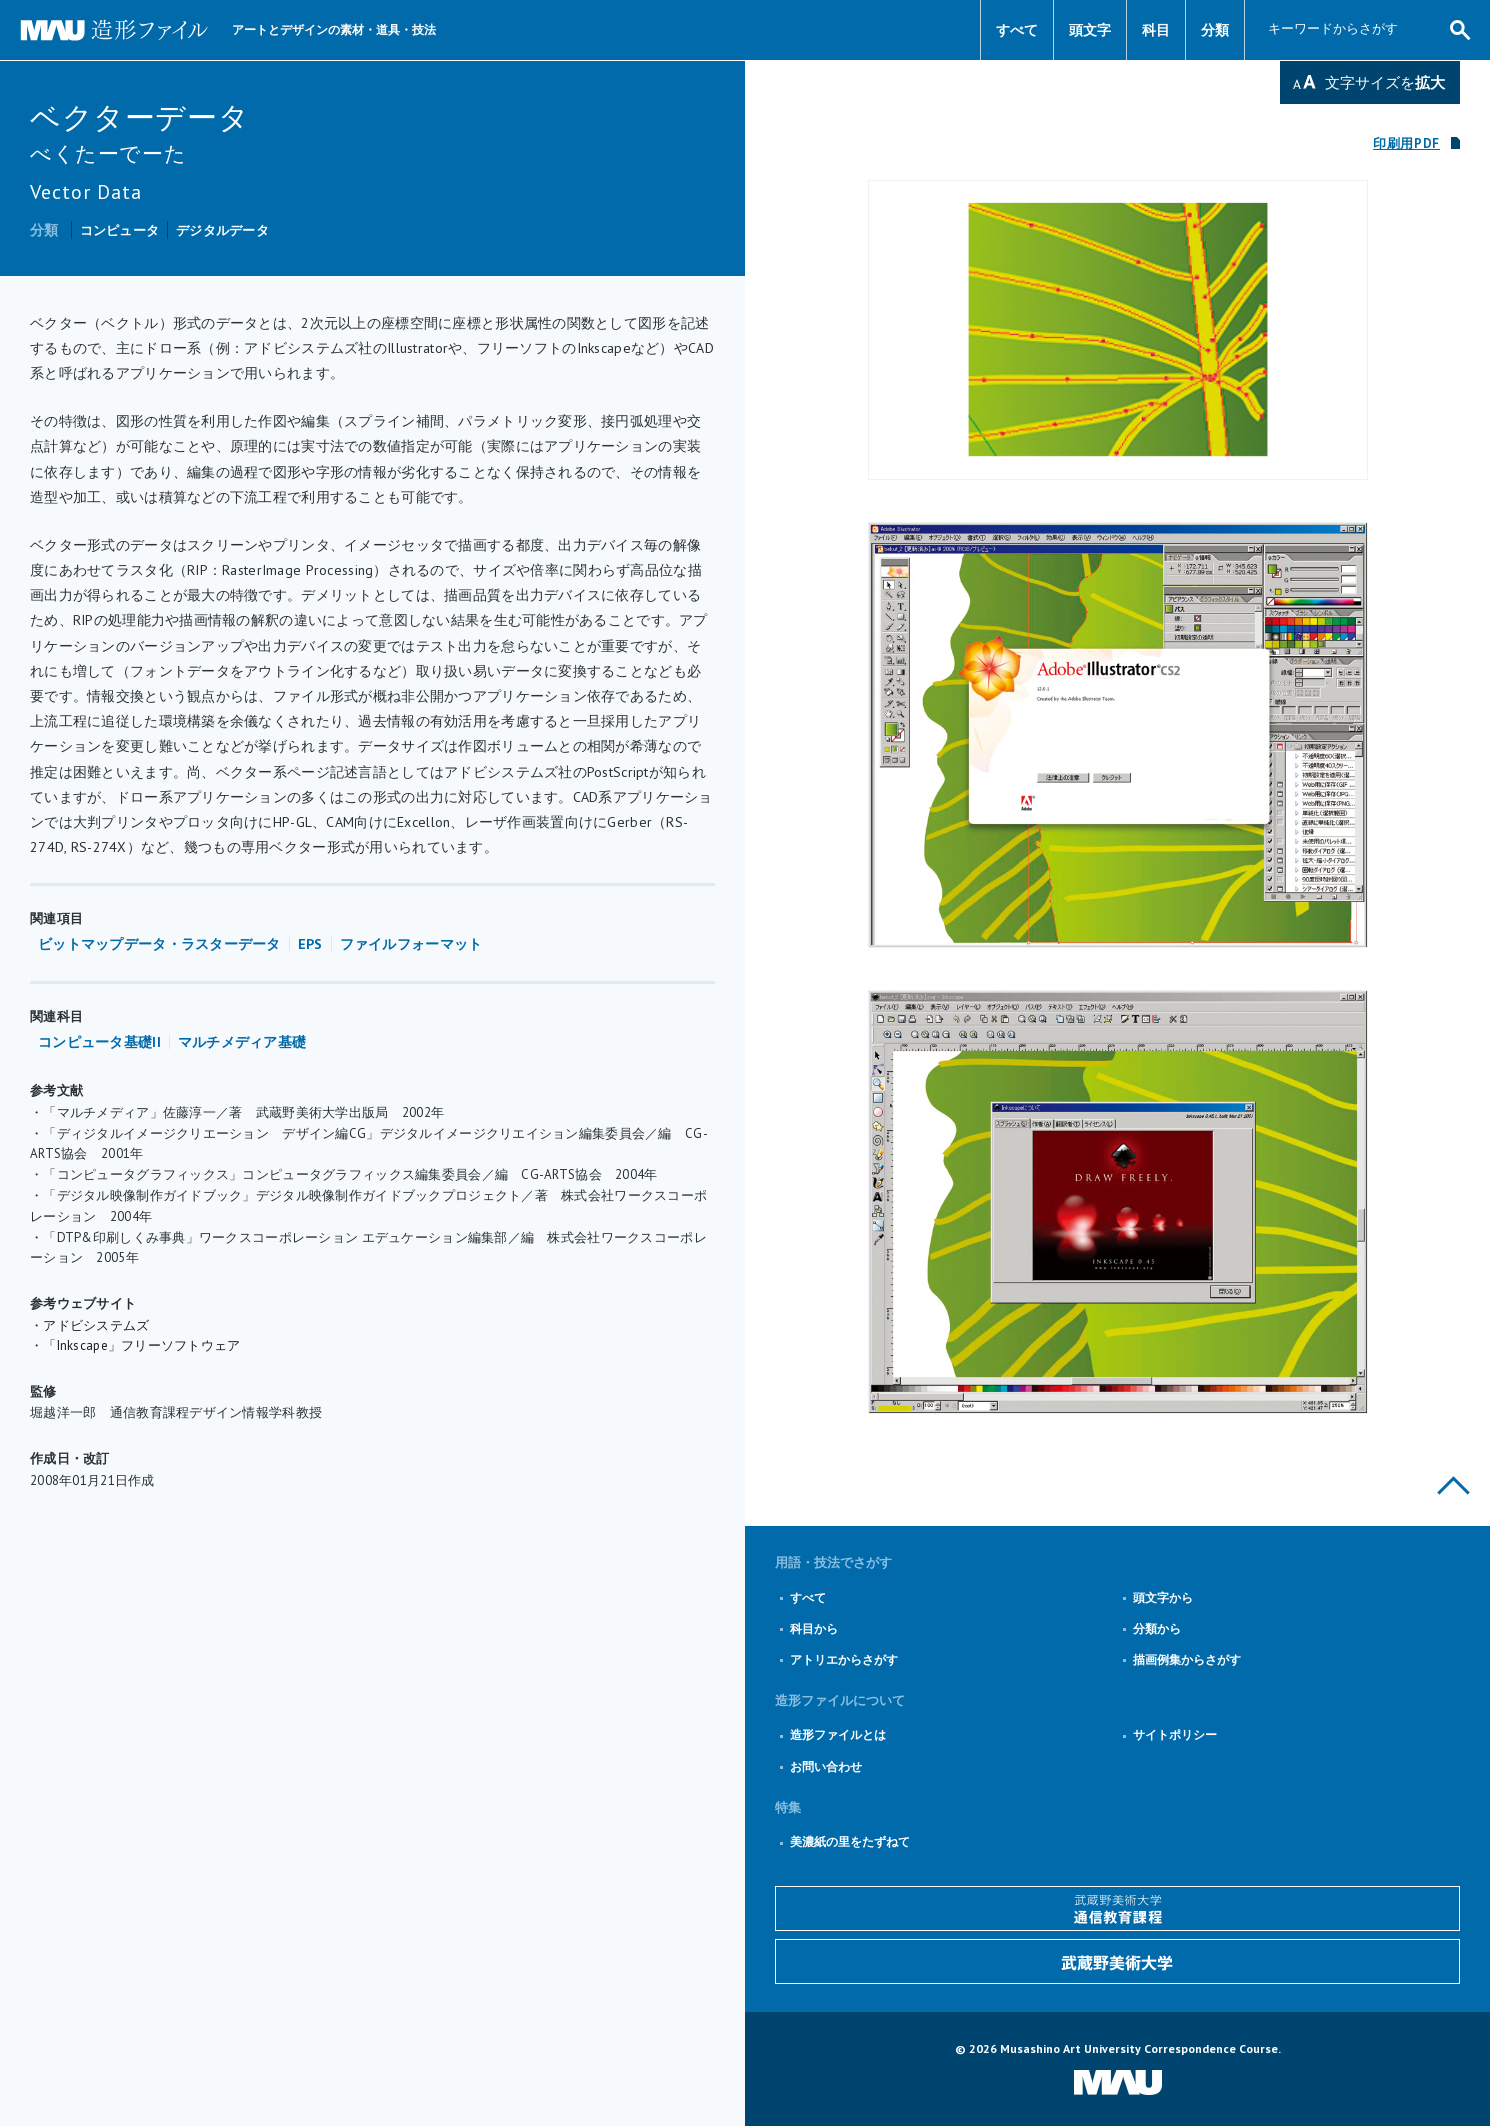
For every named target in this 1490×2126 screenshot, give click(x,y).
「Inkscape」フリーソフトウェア (141, 1345)
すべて (1017, 30)
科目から (814, 1628)
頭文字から (1163, 1597)
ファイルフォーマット (411, 944)
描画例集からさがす (1187, 1659)
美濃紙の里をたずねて (850, 1841)
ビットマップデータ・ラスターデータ (159, 944)
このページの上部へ (1453, 1485)
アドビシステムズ (96, 1325)
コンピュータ (120, 230)
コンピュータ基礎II (99, 1042)
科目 (1156, 30)
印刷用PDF (1406, 143)
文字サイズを (1385, 82)
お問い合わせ (826, 1766)
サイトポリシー (1175, 1734)
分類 (1215, 30)
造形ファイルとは (838, 1734)
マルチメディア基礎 (242, 1042)
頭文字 (1090, 30)
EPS (310, 944)
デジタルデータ (222, 230)
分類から (1157, 1628)
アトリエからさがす (844, 1659)
